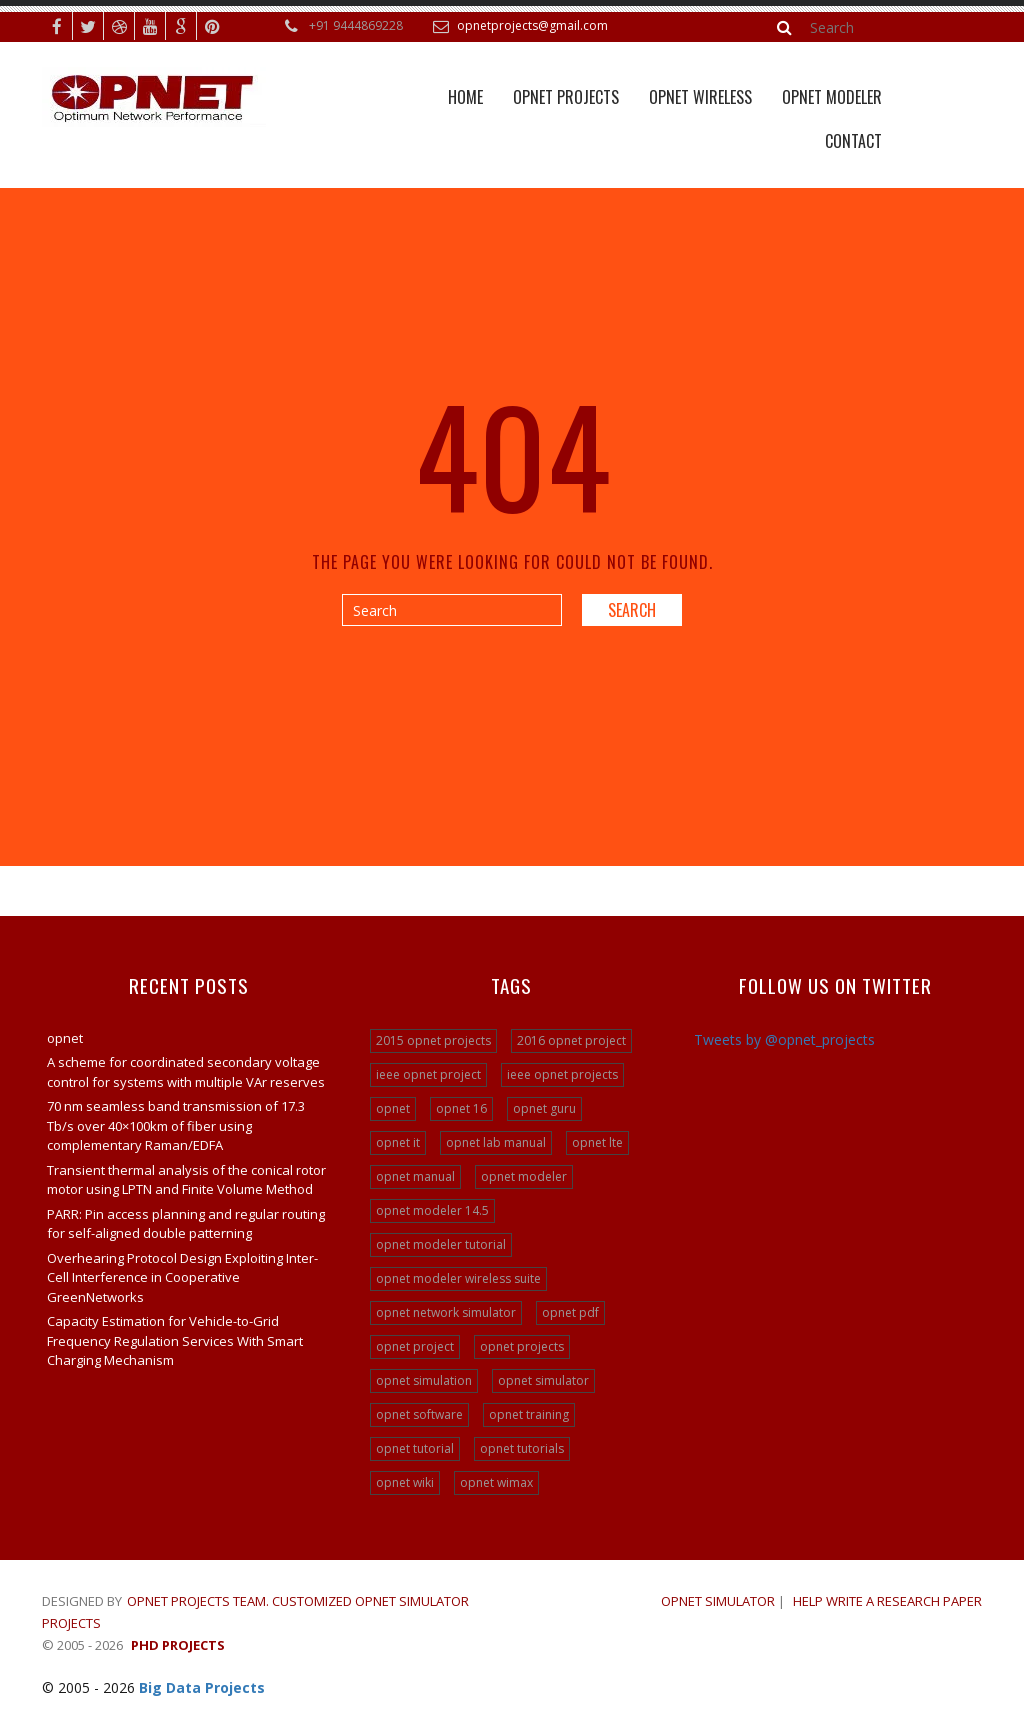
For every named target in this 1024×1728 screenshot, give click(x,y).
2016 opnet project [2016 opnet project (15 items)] (571, 1040)
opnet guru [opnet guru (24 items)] (544, 1108)
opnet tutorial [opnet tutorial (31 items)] (415, 1448)
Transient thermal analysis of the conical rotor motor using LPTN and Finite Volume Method (186, 1180)
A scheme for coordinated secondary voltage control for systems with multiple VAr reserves (186, 1072)
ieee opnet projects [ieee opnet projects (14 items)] (562, 1074)
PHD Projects (178, 1645)
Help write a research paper (887, 1601)
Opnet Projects (566, 97)
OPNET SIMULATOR (718, 1601)
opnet (65, 1038)
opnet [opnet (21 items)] (393, 1108)
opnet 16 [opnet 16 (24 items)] (461, 1108)
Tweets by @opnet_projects (784, 1039)
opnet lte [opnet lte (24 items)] (597, 1142)
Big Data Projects (202, 1687)
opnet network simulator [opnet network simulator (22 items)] (446, 1312)
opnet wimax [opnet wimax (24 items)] (496, 1482)
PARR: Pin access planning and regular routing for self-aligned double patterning (186, 1224)
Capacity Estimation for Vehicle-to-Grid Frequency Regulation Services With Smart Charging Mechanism (175, 1340)
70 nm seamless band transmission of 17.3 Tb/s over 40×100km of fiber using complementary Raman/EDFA (176, 1125)
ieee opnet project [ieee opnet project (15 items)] (428, 1074)
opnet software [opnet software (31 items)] (419, 1414)
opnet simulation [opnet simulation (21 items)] (424, 1380)
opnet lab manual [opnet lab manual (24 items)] (496, 1142)
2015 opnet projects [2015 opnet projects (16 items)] (433, 1040)
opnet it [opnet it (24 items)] (398, 1142)
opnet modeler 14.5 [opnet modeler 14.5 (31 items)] (432, 1210)
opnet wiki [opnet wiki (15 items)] (405, 1482)
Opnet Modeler (832, 97)
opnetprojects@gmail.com (532, 25)
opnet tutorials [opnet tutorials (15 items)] (522, 1448)
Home (465, 97)
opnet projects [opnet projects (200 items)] (522, 1346)
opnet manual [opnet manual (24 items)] (415, 1176)
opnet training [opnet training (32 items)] (529, 1414)
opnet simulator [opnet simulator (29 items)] (543, 1380)
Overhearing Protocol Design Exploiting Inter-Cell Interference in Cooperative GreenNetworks (182, 1277)
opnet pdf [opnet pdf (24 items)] (570, 1312)
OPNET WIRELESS (700, 97)
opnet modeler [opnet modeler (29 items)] (524, 1176)
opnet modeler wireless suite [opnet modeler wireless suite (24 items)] (458, 1278)
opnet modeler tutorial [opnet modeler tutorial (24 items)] (441, 1244)
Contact (853, 141)
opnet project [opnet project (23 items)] (415, 1346)
